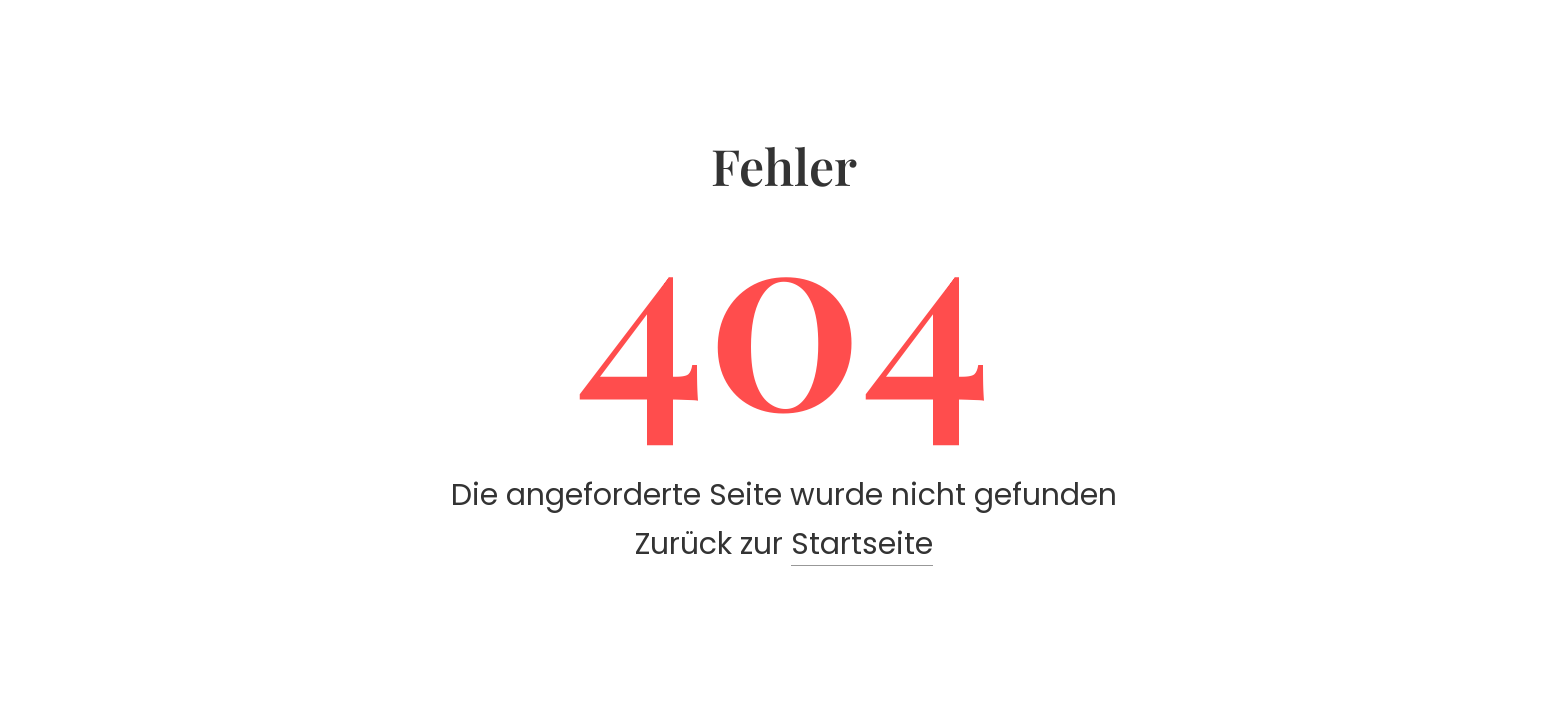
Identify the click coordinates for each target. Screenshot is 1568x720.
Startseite (862, 544)
